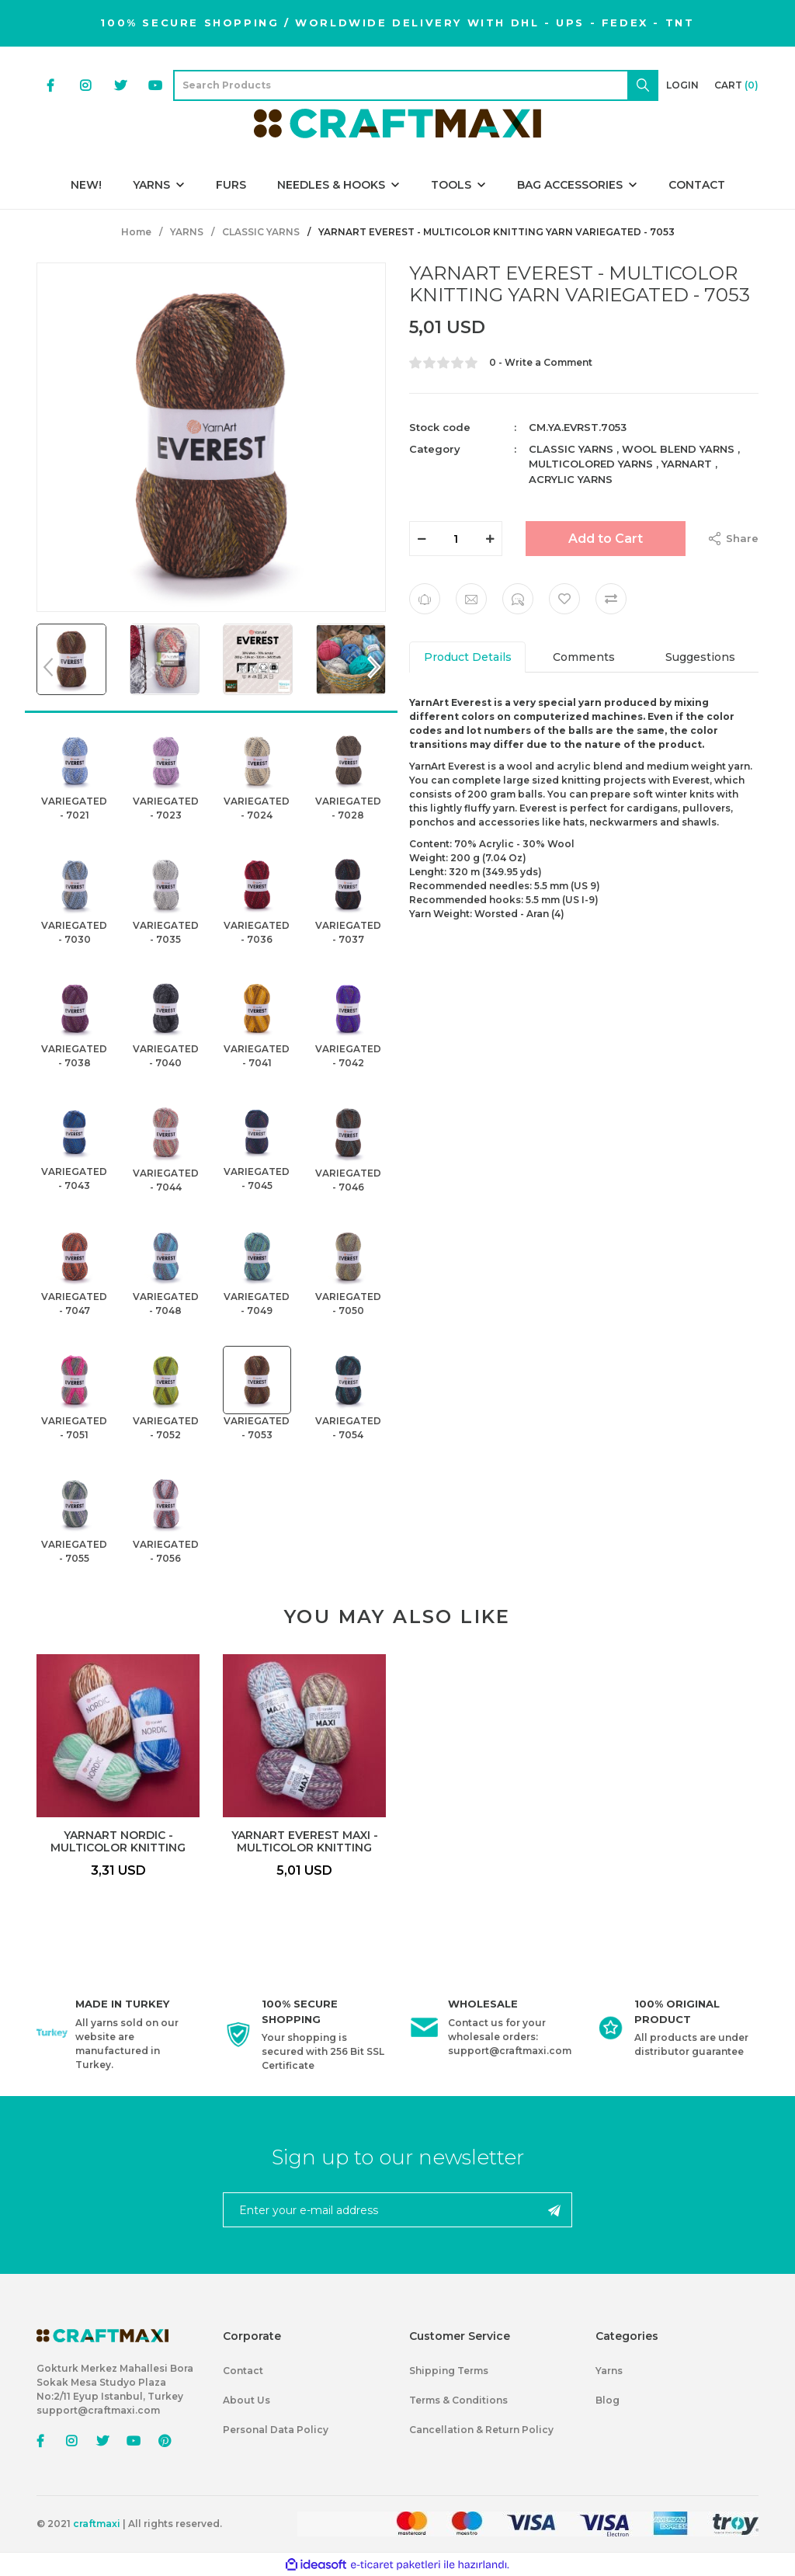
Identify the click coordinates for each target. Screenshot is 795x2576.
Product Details (468, 657)
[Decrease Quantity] (421, 538)
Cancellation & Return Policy (481, 2429)
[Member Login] (682, 85)
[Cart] (736, 85)
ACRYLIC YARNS (571, 479)
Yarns (609, 2370)
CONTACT (696, 185)
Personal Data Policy (275, 2429)
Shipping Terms (448, 2370)
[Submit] (553, 2210)
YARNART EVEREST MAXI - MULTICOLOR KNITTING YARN (304, 1841)
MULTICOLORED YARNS (591, 463)
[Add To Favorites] (564, 598)
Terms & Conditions (458, 2400)
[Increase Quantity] (490, 538)
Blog (607, 2400)
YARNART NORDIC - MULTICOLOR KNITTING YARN (118, 1841)
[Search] (415, 85)
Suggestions (700, 657)
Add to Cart (605, 538)
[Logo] (397, 123)
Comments (584, 657)
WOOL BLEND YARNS (678, 449)
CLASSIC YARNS (571, 449)
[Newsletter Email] (397, 2209)
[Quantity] (455, 538)
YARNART (686, 463)
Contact (243, 2370)
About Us (246, 2400)
